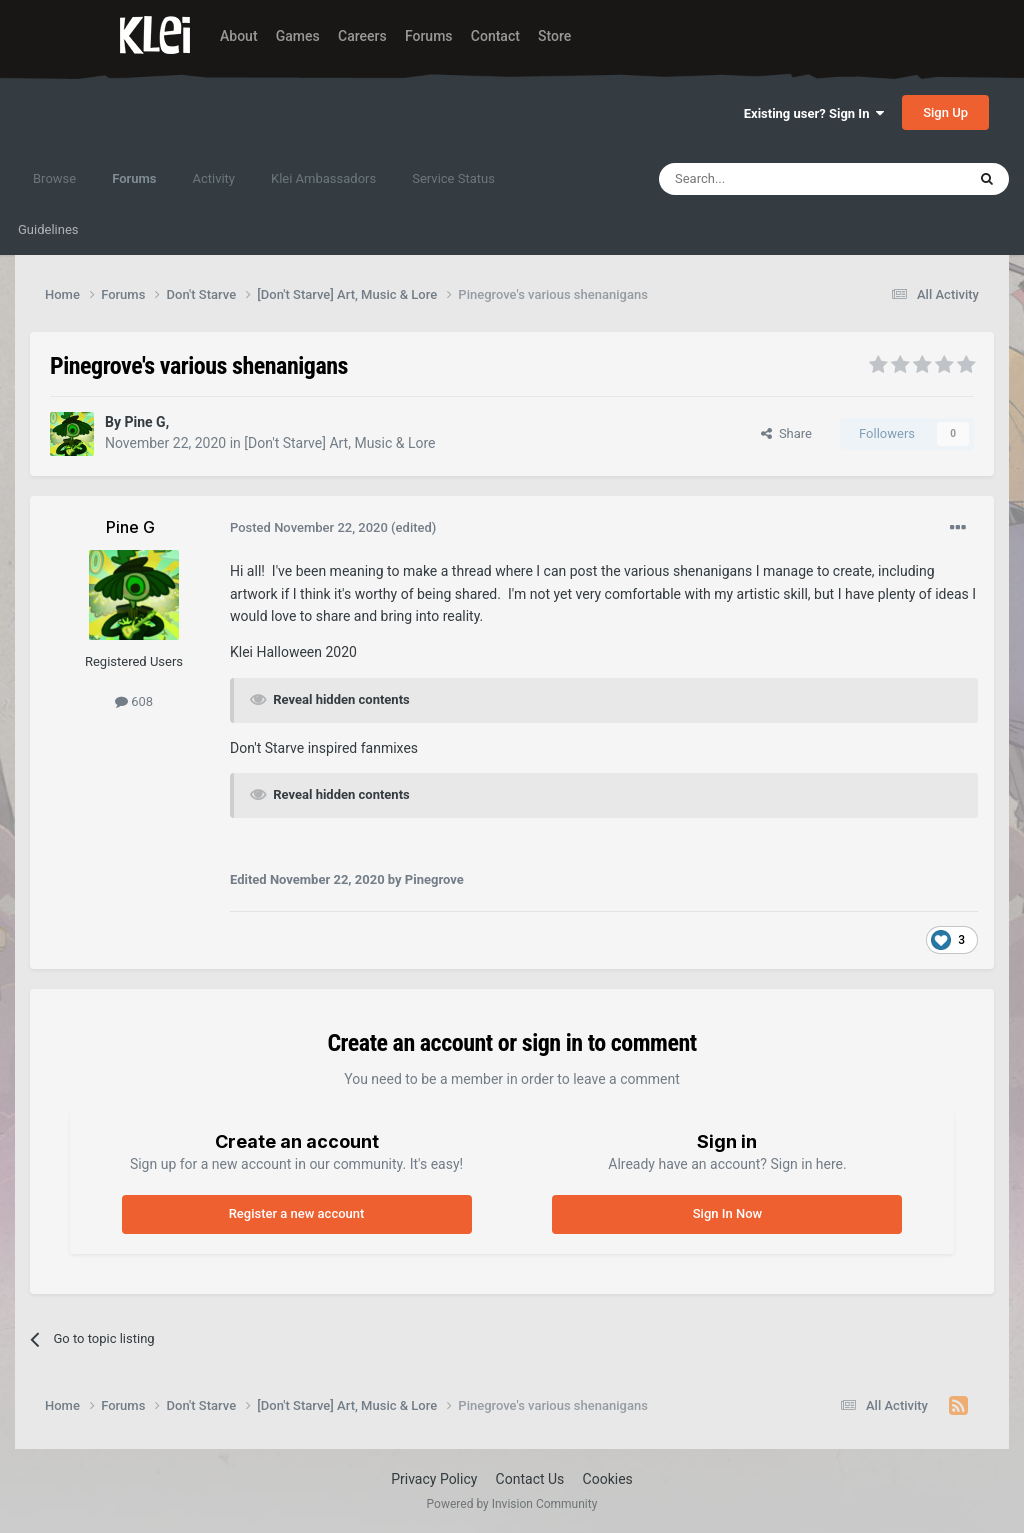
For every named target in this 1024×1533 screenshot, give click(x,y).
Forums (429, 36)
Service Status (453, 178)
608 (134, 701)
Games (298, 36)
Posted (309, 527)
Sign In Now (727, 1213)
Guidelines (48, 229)
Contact (495, 36)
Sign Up (945, 112)
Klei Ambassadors (323, 178)
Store (554, 36)
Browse (54, 178)
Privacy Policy (434, 1479)
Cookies (608, 1479)
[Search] (765, 179)
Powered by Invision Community (512, 1504)
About (239, 36)
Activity (213, 178)
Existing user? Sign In (814, 113)
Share (786, 433)
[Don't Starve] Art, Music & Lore (339, 443)
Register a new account (297, 1213)
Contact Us (530, 1479)
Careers (362, 36)
